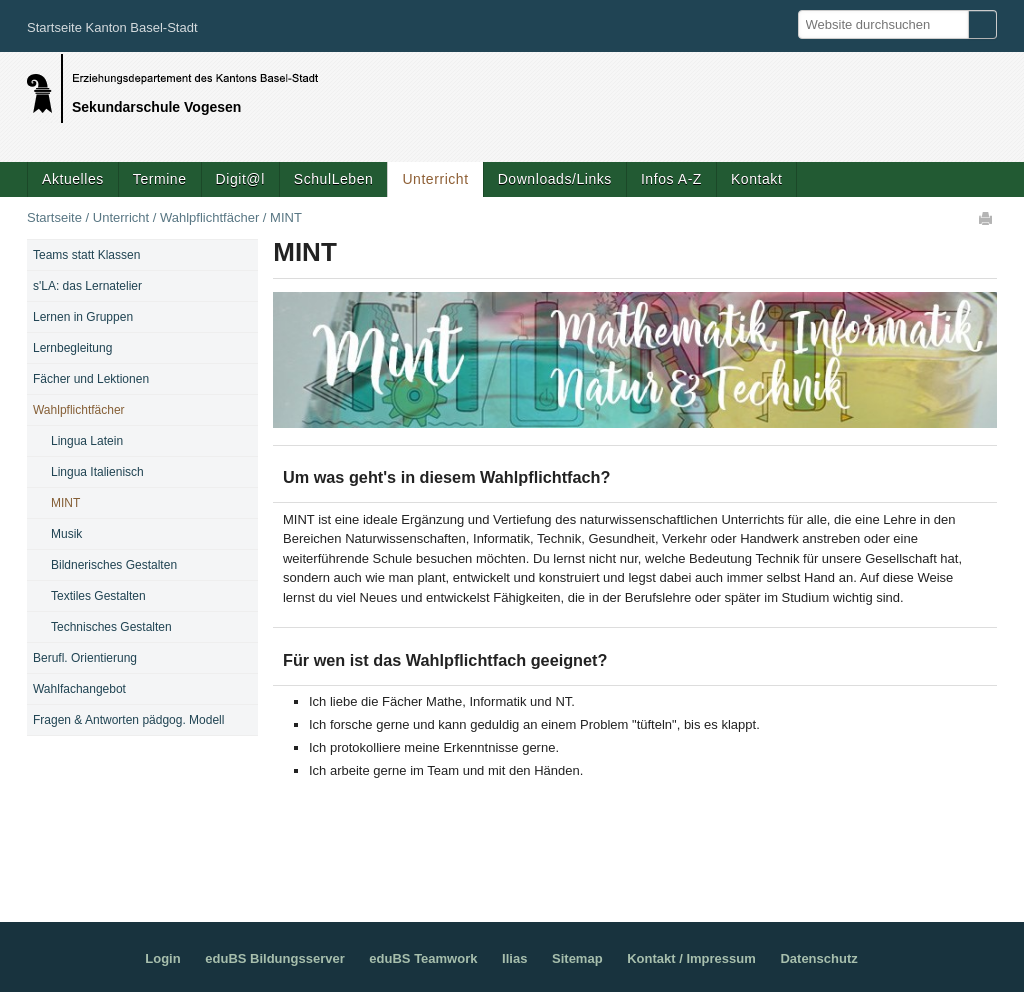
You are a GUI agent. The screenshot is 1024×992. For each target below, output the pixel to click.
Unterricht (435, 179)
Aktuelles (73, 179)
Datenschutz (818, 958)
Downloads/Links (555, 179)
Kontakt (756, 179)
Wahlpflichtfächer (209, 217)
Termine (160, 179)
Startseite (54, 217)
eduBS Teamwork (423, 958)
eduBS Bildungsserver (274, 958)
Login (162, 958)
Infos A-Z (671, 179)
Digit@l (240, 179)
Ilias (514, 958)
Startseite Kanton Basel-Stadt (112, 27)
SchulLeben (334, 179)
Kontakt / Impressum (691, 958)
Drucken (987, 218)
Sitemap (577, 958)
